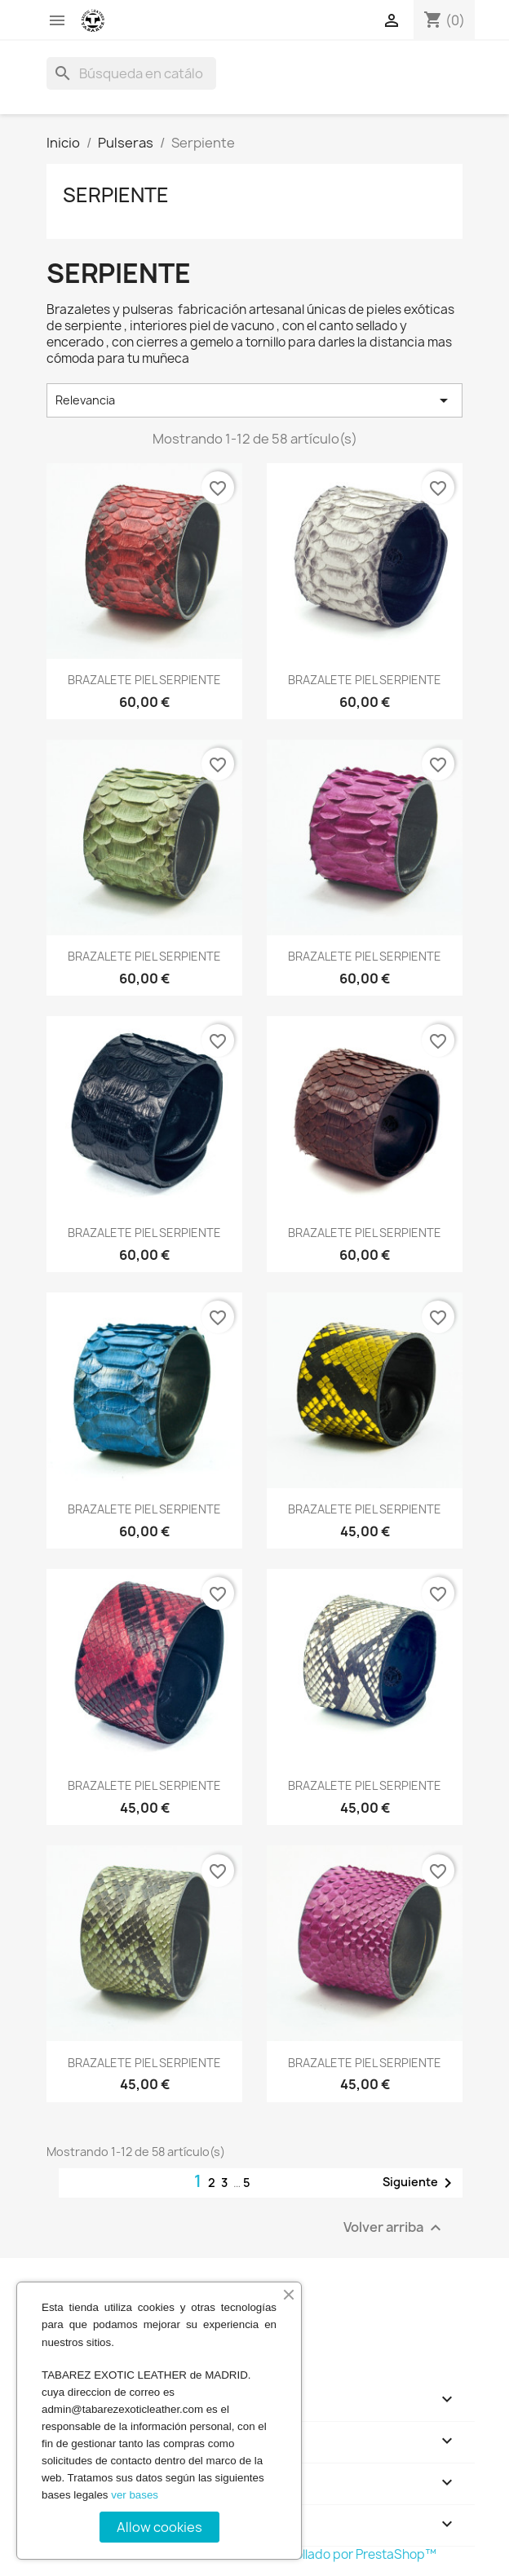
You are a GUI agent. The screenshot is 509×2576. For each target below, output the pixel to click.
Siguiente (420, 2183)
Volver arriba (394, 2227)
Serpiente (116, 195)
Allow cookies (159, 2527)
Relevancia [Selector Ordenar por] (254, 400)
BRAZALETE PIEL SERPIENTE (144, 679)
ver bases (134, 2495)
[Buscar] (131, 73)
